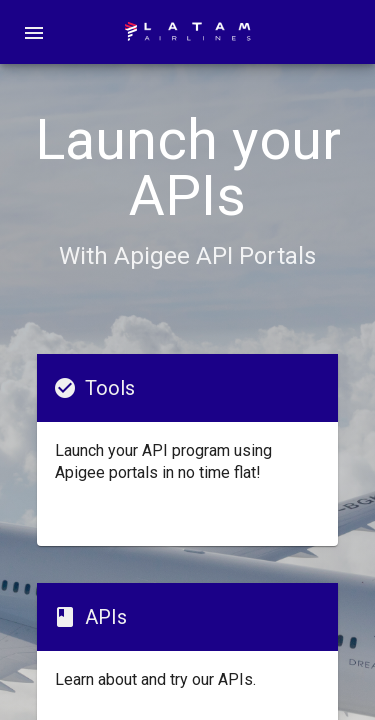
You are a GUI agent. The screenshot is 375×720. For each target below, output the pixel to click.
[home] (188, 32)
